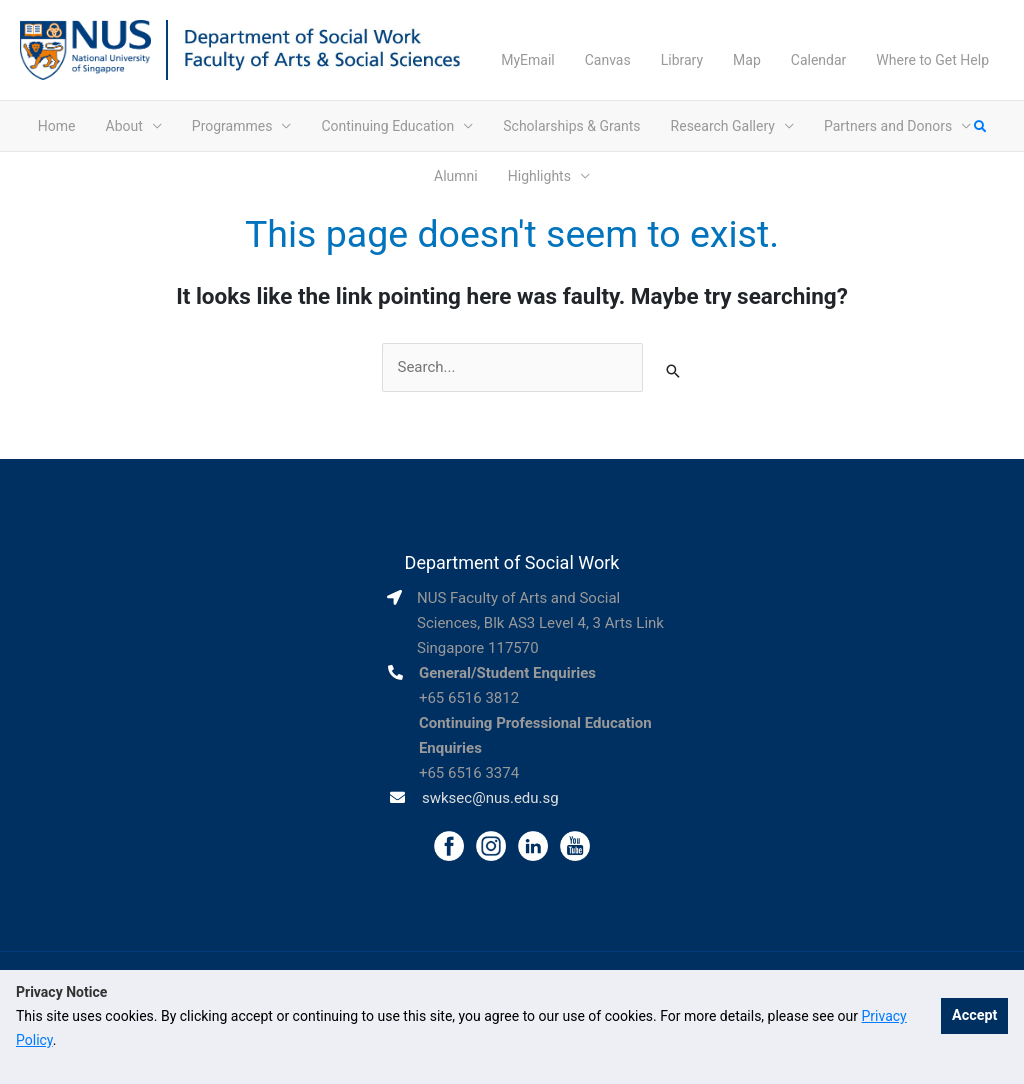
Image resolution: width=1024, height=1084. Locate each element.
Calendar (819, 60)
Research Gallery (723, 126)
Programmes (232, 126)
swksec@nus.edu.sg (490, 798)
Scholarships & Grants (571, 126)
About (124, 126)
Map (747, 60)
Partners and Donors (888, 126)
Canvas (608, 60)
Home (57, 126)
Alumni (456, 176)
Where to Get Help (932, 60)
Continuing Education (387, 126)
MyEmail (528, 60)
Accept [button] (974, 1015)
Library (682, 60)
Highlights (539, 176)
